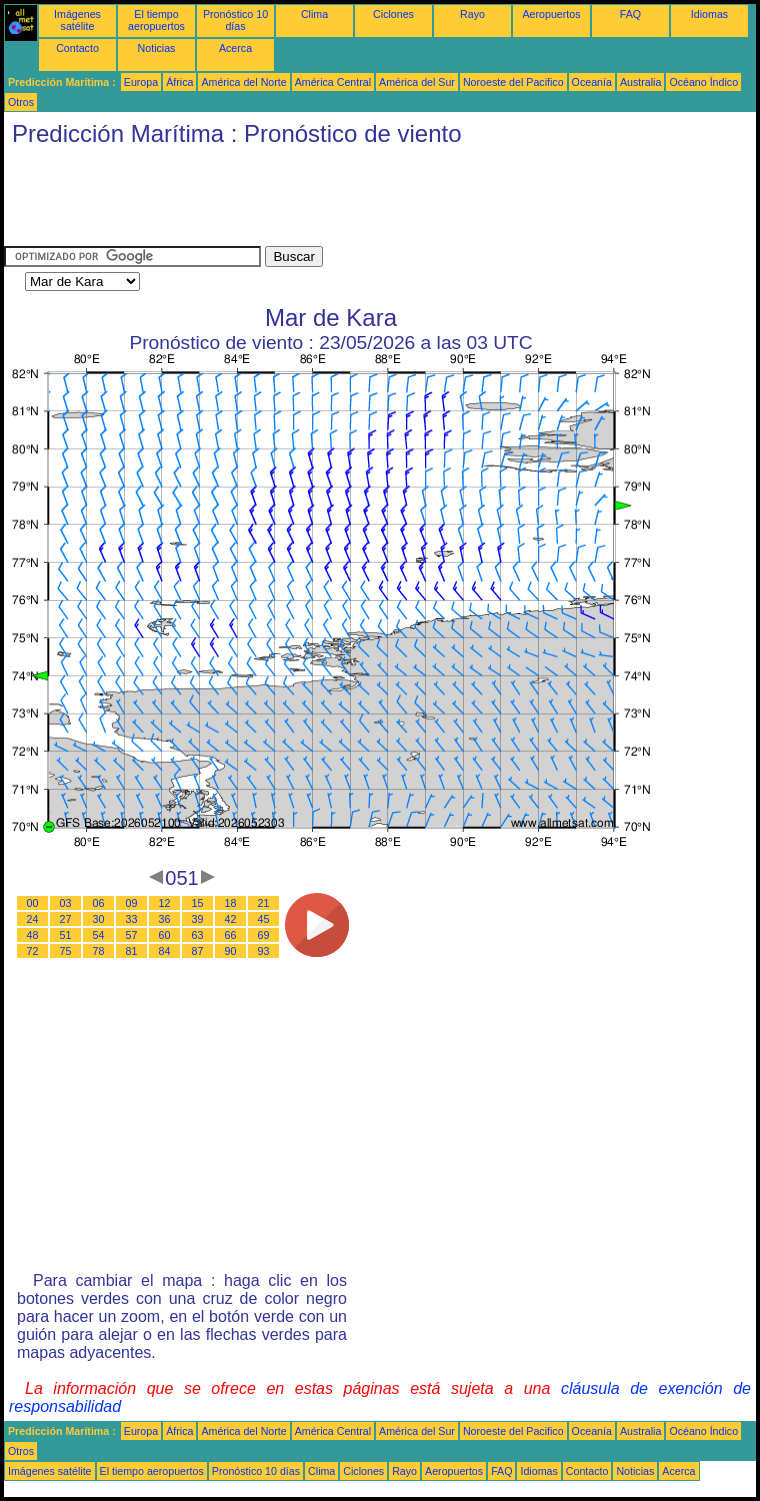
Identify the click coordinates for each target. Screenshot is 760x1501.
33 (132, 919)
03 (66, 903)
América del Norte (243, 82)
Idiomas (709, 14)
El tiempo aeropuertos (156, 20)
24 (33, 919)
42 (231, 919)
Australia (640, 82)
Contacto (77, 48)
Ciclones (393, 14)
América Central (333, 82)
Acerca (235, 48)
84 (165, 951)
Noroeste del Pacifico (513, 82)
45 (264, 919)
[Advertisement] (368, 201)
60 (165, 935)
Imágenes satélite (77, 20)
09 (132, 903)
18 (231, 903)
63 (198, 935)
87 (198, 951)
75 (66, 951)
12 (165, 903)
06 (99, 903)
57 (132, 935)
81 (132, 951)
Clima (314, 14)
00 (33, 903)
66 (231, 935)
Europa (141, 82)
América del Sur (417, 82)
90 (231, 951)
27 (66, 919)
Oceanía (592, 82)
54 (99, 935)
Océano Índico (703, 82)
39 (198, 919)
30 (99, 919)
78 (99, 951)
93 (264, 951)
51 (66, 935)
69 (264, 935)
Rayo (472, 14)
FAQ (630, 14)
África (179, 82)
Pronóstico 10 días (235, 20)
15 (198, 903)
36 (165, 919)
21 (264, 903)
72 (33, 951)
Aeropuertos (551, 14)
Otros (21, 102)
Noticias (157, 48)
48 (33, 935)
